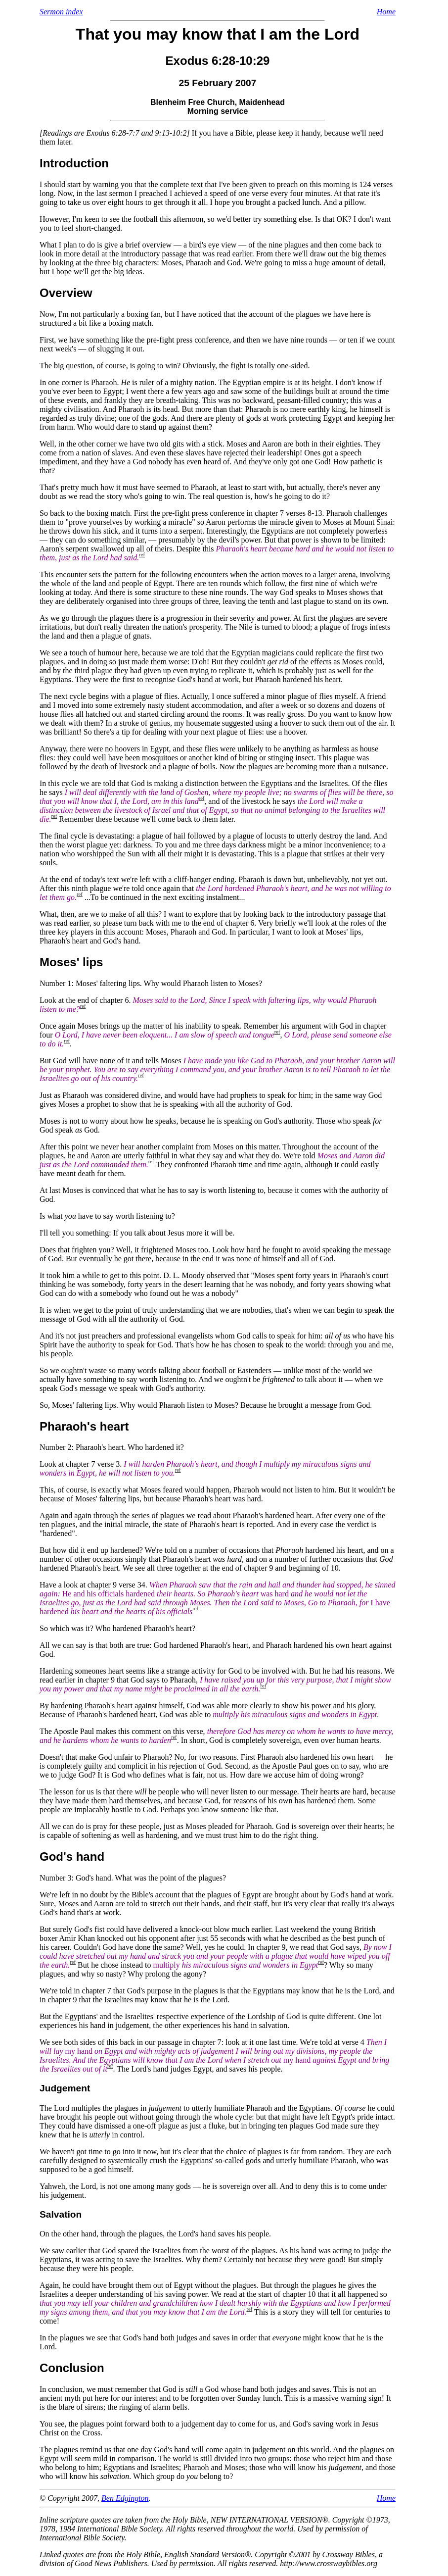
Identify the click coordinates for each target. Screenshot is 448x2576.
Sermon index (61, 11)
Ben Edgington (125, 2498)
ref (142, 554)
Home (386, 11)
